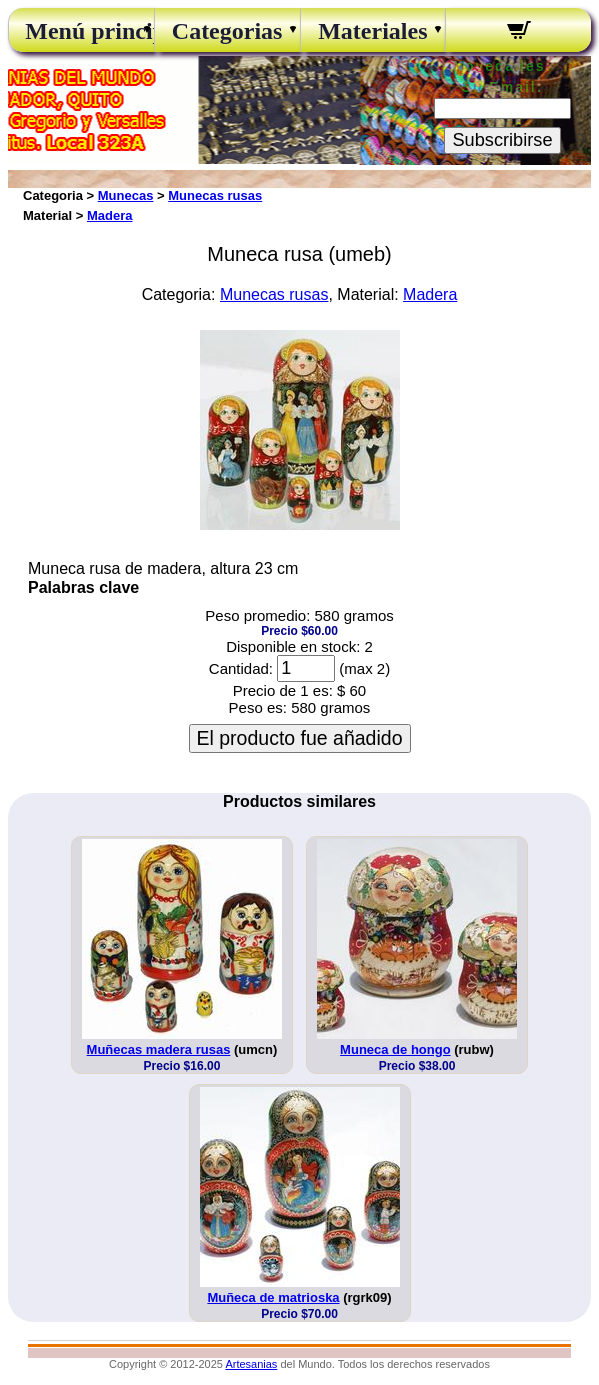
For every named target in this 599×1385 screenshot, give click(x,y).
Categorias (227, 31)
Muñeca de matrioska (273, 1297)
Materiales (372, 31)
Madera (110, 215)
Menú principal (81, 31)
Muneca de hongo (395, 1049)
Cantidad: (241, 668)
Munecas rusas (215, 195)
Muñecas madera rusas (159, 1049)
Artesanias (251, 1364)
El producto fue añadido (300, 738)
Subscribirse (502, 140)
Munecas (126, 195)
